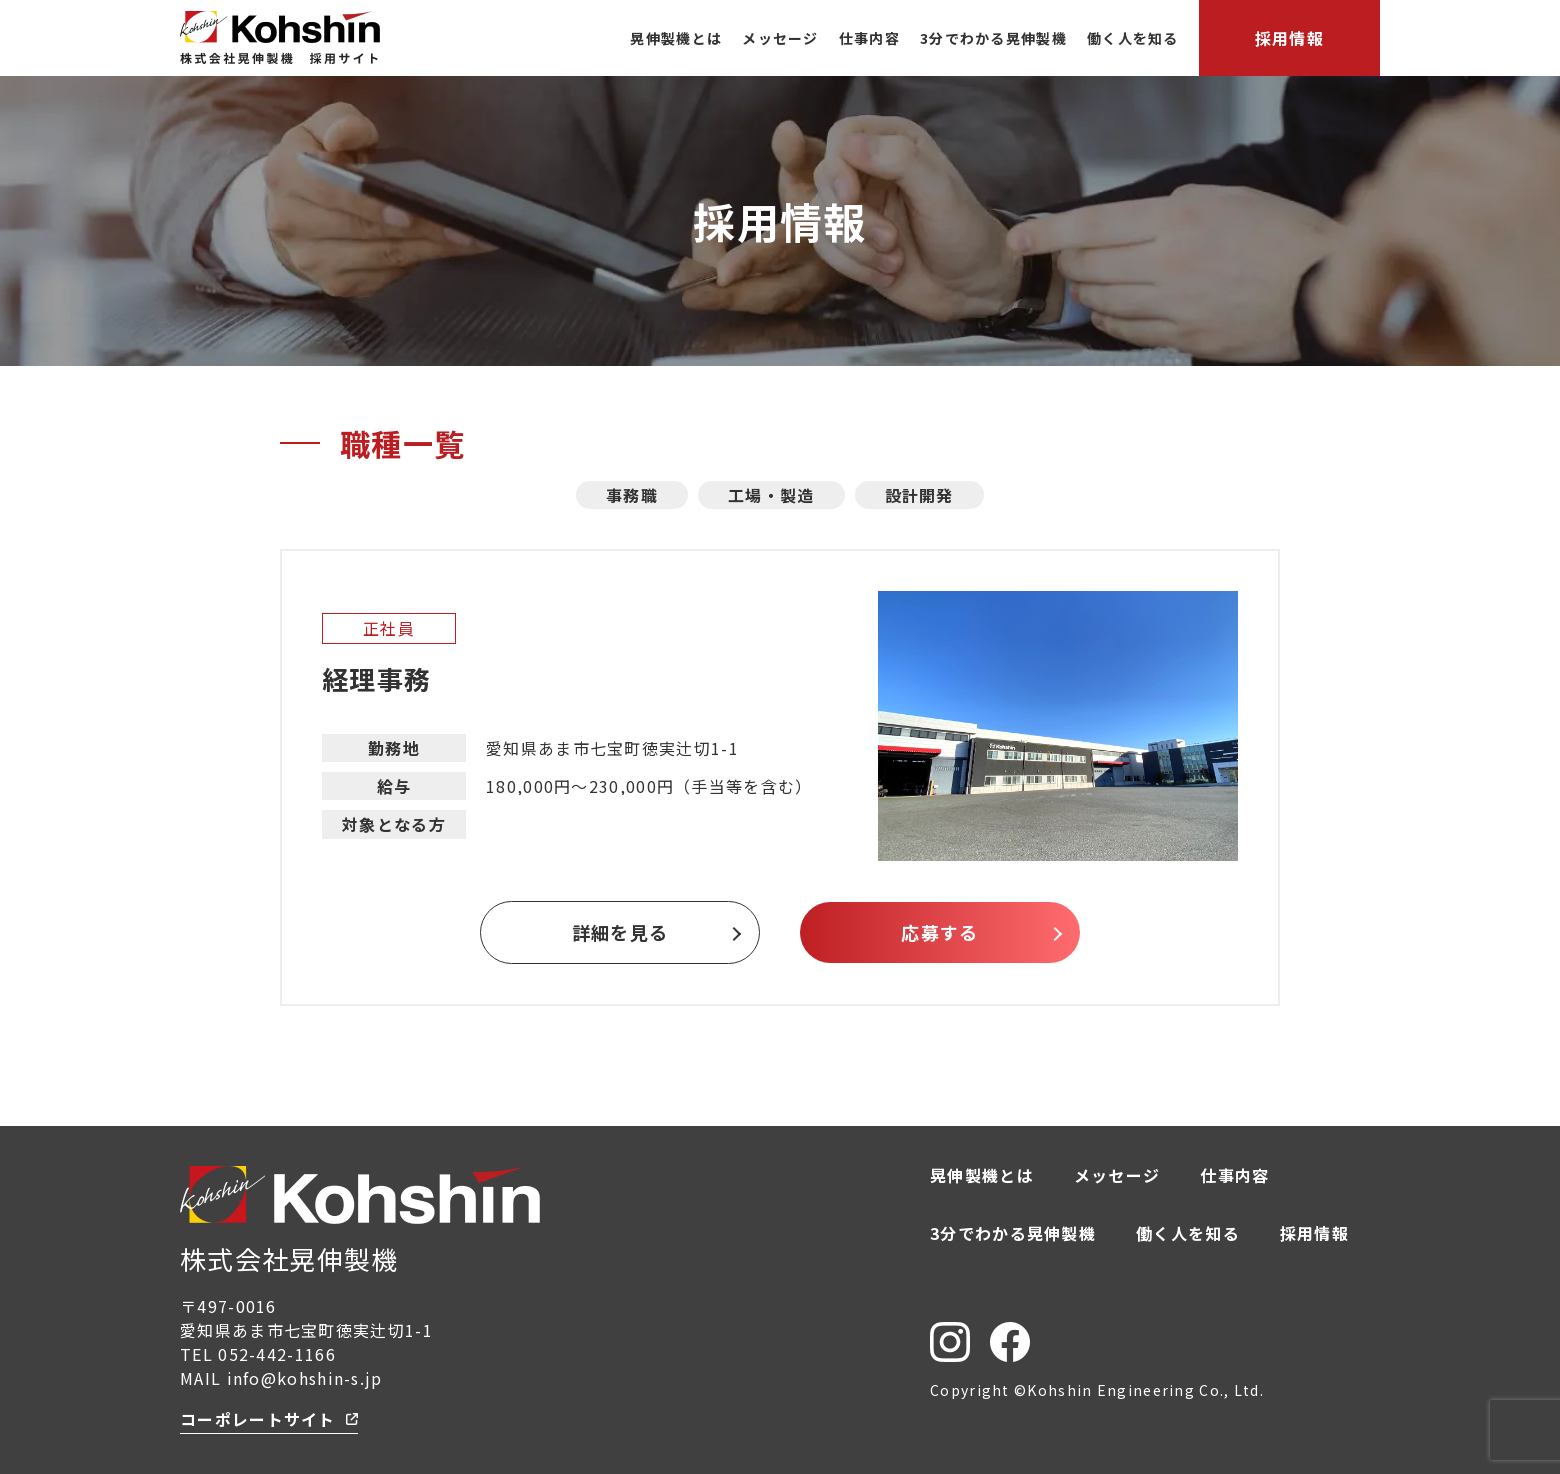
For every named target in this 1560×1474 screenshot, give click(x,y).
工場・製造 (771, 495)
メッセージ (780, 38)
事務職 (632, 495)
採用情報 (1289, 38)
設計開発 (919, 495)
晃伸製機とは (676, 38)
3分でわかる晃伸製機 (993, 38)
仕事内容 (869, 38)
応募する (939, 932)
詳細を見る (620, 932)
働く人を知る (1133, 38)
